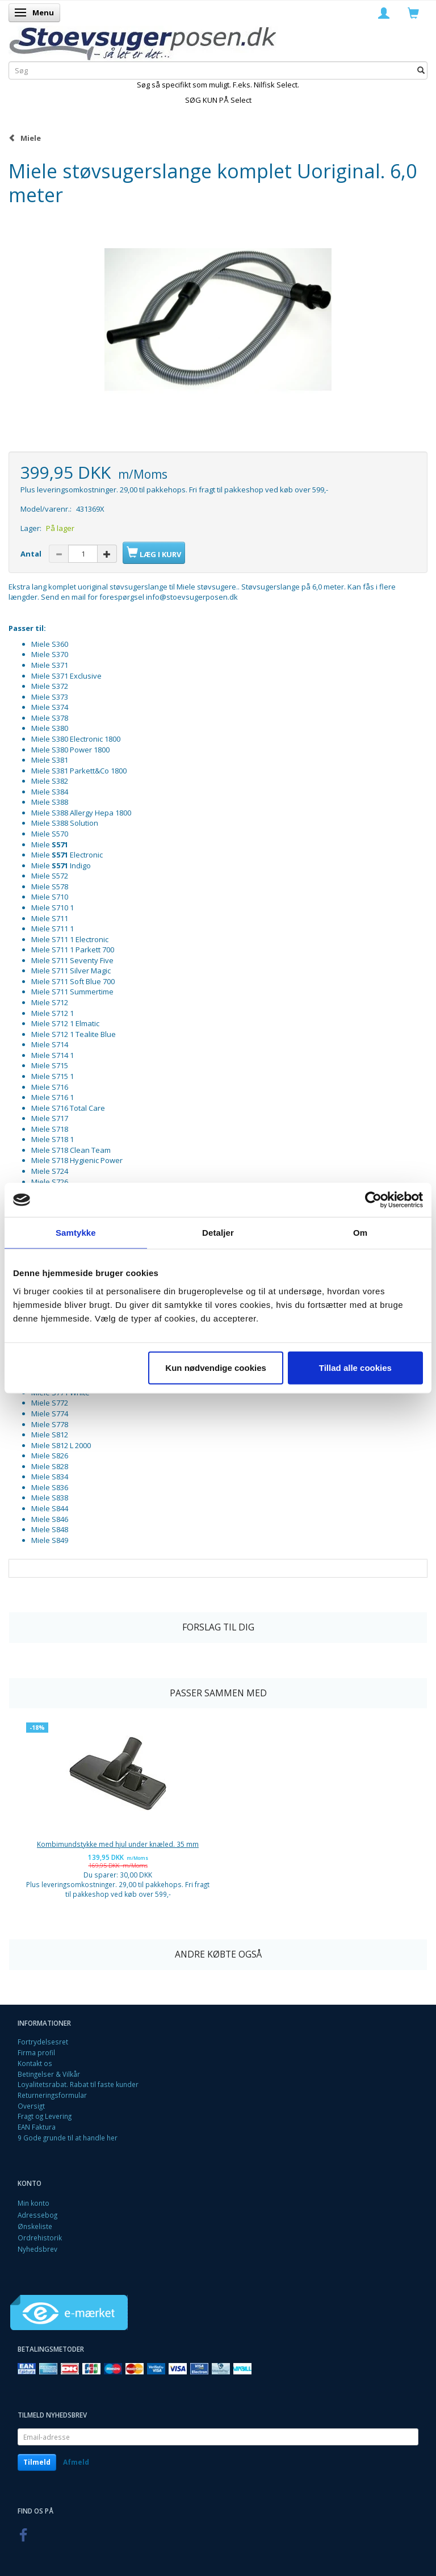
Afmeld (76, 2462)
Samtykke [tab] (76, 1232)
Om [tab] (360, 1232)
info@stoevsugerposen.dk (192, 597)
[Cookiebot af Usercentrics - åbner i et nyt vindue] (373, 1199)
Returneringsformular (52, 2095)
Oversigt (31, 2105)
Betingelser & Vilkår (49, 2074)
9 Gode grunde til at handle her (68, 2137)
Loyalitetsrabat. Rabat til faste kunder (78, 2084)
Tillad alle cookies (355, 1367)
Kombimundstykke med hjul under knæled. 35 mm (118, 1844)
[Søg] (421, 70)
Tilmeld (37, 2462)
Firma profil (36, 2052)
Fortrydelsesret (43, 2041)
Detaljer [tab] (218, 1232)
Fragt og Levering (45, 2116)
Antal (31, 554)
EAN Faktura (37, 2126)
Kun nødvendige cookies (215, 1367)
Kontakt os (35, 2063)
